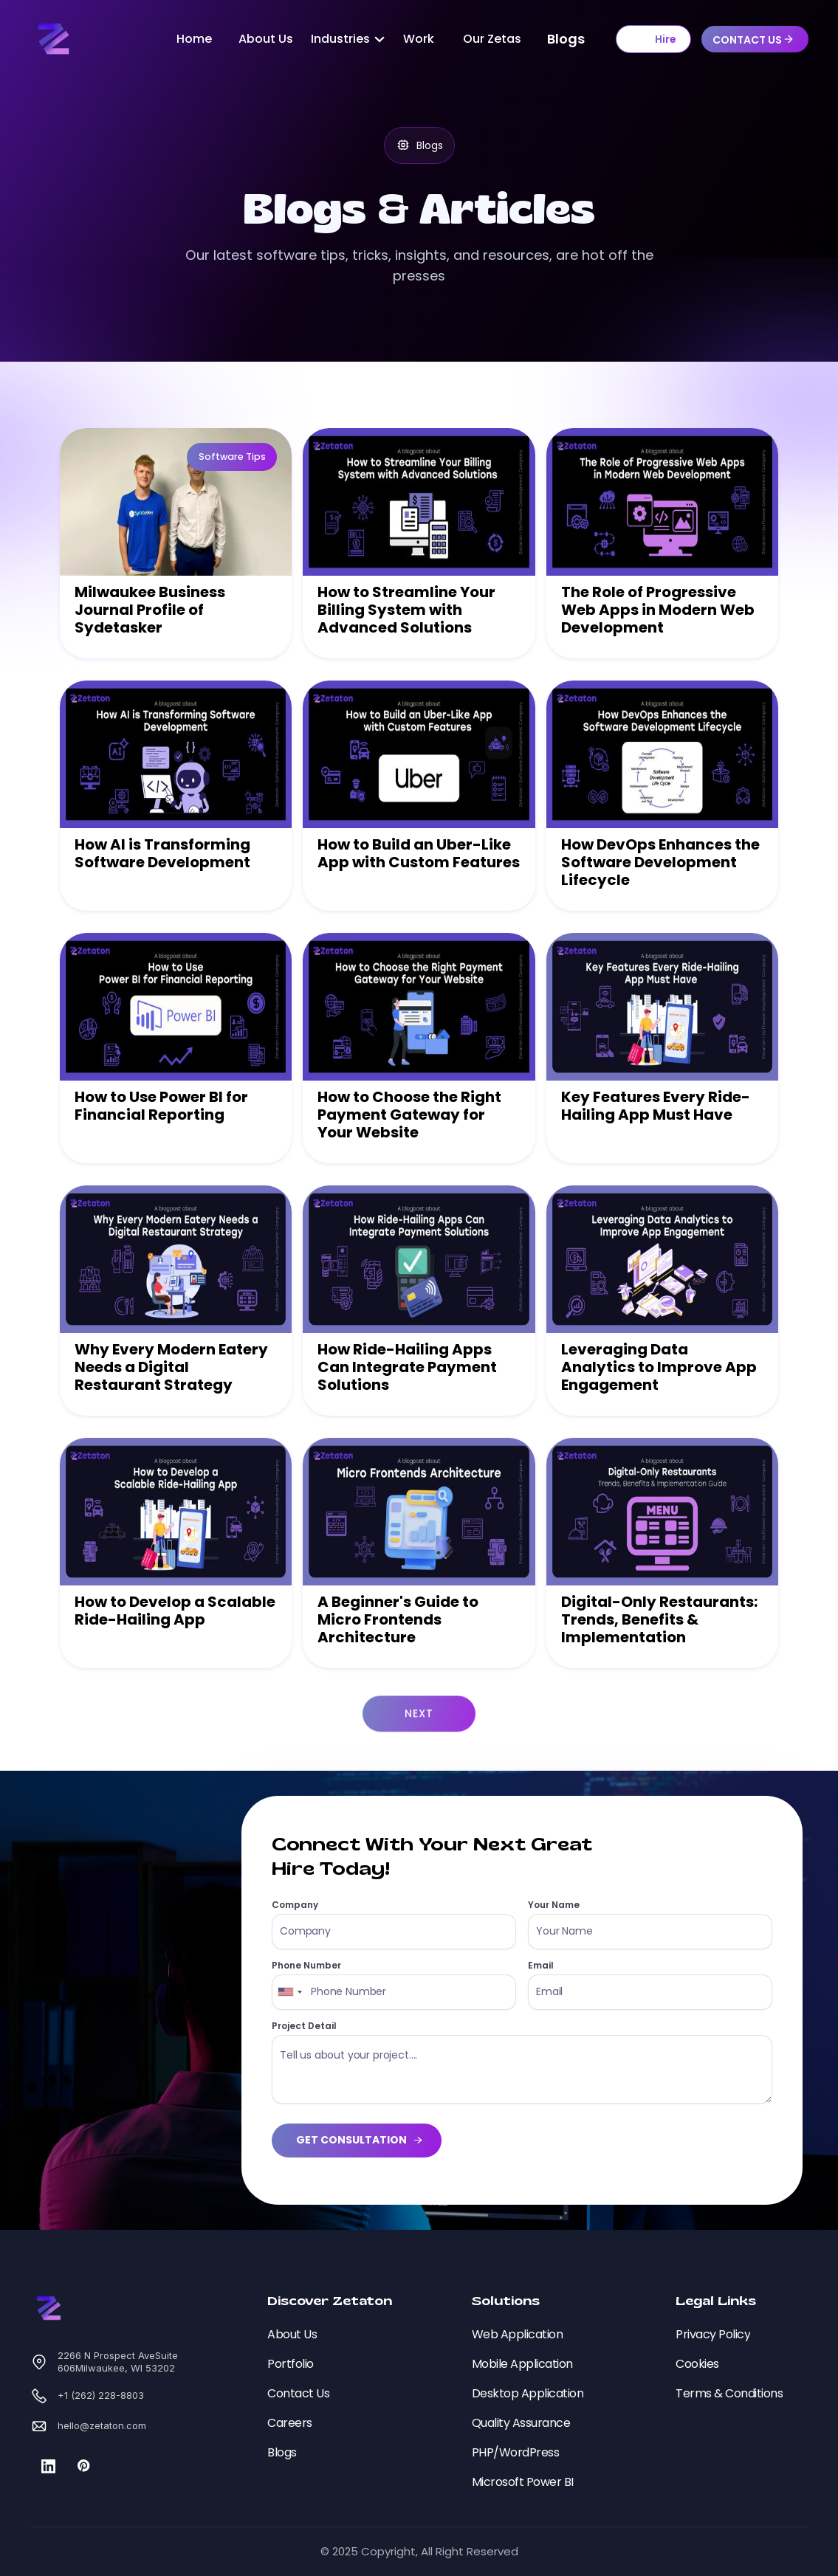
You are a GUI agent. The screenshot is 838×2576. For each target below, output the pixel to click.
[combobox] (289, 1992)
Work (418, 38)
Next (419, 1754)
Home (194, 38)
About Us (265, 38)
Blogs (566, 39)
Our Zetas (492, 38)
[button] (342, 39)
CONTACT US (747, 39)
